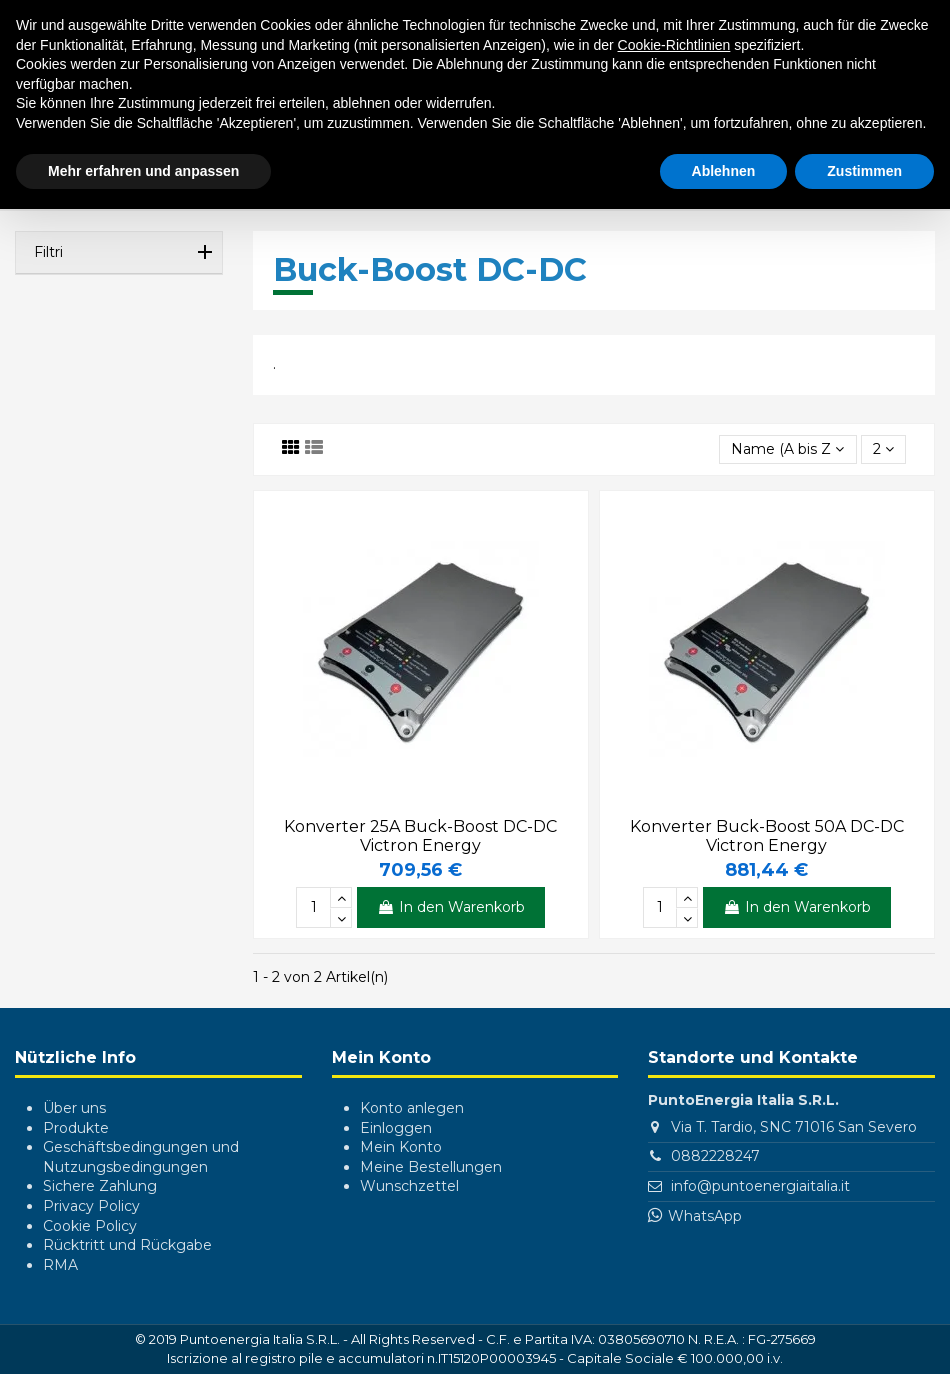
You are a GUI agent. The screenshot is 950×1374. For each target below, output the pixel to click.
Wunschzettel (409, 1186)
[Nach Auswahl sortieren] (787, 449)
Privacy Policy (91, 1206)
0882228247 (715, 1156)
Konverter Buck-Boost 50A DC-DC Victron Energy (767, 836)
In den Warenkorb (451, 907)
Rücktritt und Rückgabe (127, 1245)
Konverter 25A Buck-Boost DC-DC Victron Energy (420, 836)
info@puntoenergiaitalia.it (760, 1186)
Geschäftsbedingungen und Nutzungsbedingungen (141, 1157)
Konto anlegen (412, 1108)
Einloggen (396, 1128)
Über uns (74, 1108)
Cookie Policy (90, 1226)
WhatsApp (705, 1216)
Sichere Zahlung (100, 1186)
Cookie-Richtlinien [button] (674, 45)
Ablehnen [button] (724, 171)
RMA (60, 1265)
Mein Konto (401, 1147)
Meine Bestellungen (431, 1167)
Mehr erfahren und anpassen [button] (143, 171)
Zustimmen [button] (864, 171)
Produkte (76, 1128)
